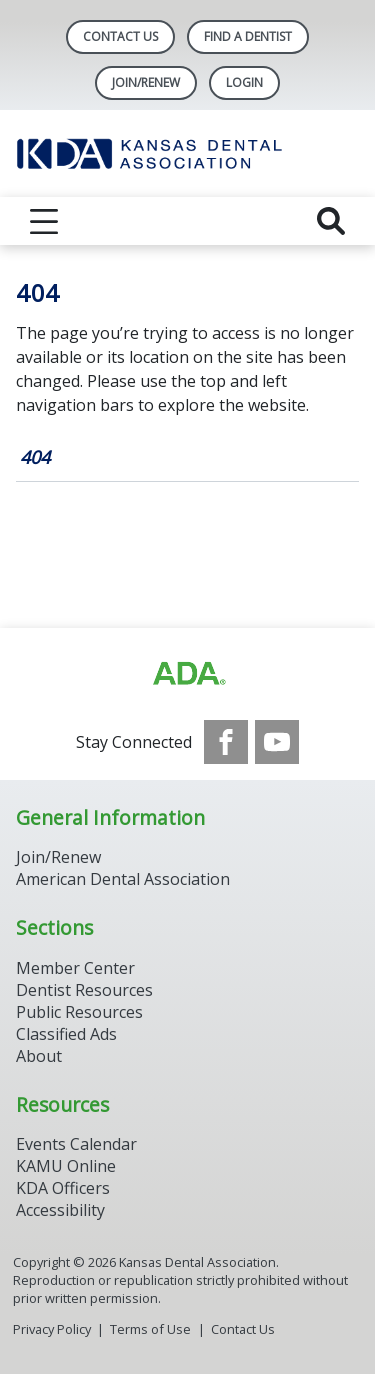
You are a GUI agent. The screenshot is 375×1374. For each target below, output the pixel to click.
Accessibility (60, 1210)
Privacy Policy (52, 1329)
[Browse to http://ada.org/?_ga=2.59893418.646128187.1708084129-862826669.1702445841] (188, 674)
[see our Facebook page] (226, 742)
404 (35, 457)
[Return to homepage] (187, 153)
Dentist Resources (84, 990)
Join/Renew (146, 82)
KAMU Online (66, 1166)
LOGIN (244, 82)
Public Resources (79, 1012)
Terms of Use (150, 1329)
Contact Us (120, 36)
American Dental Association (123, 879)
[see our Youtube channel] (277, 742)
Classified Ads (66, 1034)
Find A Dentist (248, 36)
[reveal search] (331, 221)
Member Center (75, 968)
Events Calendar (76, 1144)
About (39, 1056)
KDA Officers (63, 1188)
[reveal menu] (44, 221)
